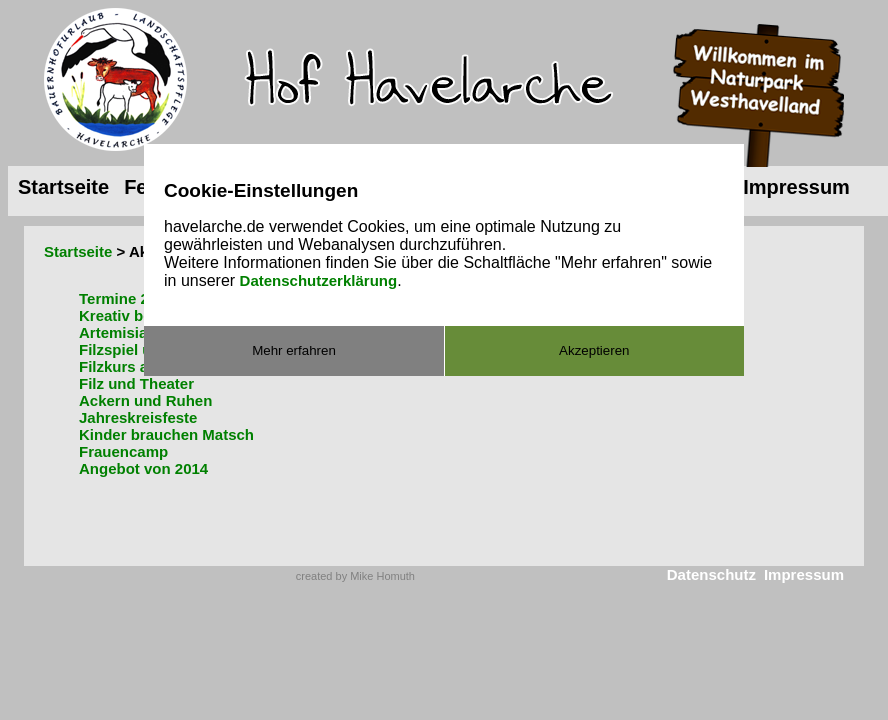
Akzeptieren (594, 350)
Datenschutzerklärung (319, 280)
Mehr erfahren (294, 350)
